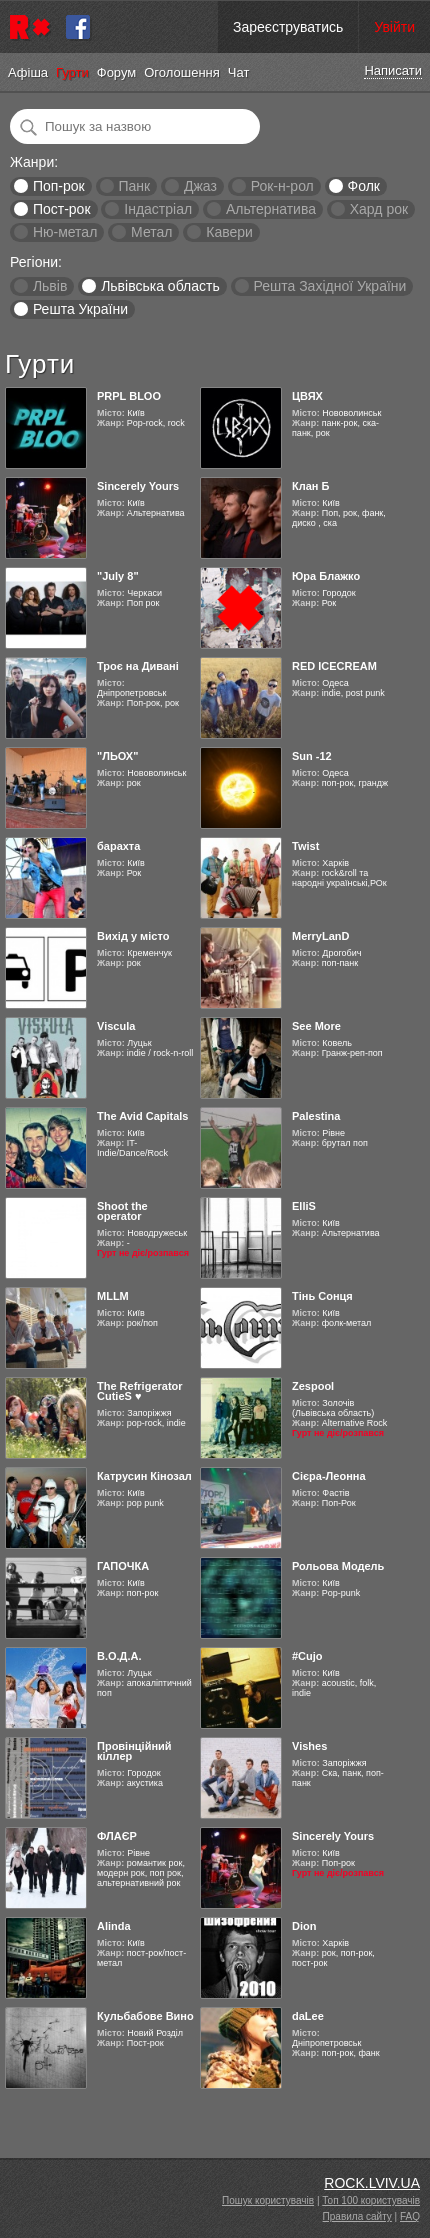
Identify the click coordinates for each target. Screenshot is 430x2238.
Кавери (229, 232)
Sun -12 (312, 756)
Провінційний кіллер (134, 1751)
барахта (118, 846)
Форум (117, 72)
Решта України (80, 309)
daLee (308, 2016)
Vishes (309, 1746)
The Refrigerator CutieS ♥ (140, 1391)
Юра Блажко (326, 576)
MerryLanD (320, 936)
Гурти (72, 72)
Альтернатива (271, 209)
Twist (305, 846)
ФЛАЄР (117, 1836)
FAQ (410, 2216)
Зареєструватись (288, 27)
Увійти (394, 27)
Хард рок (379, 209)
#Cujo (307, 1656)
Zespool (313, 1386)
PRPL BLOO (129, 396)
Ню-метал (65, 232)
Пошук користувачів (268, 2200)
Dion (304, 1926)
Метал (151, 232)
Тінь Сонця (322, 1296)
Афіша (28, 72)
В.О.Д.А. (119, 1656)
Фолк (364, 186)
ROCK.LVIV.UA (372, 2183)
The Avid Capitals (142, 1116)
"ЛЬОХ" (117, 756)
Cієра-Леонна (329, 1476)
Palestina (316, 1116)
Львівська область (160, 286)
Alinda (114, 1926)
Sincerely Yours (138, 486)
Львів (50, 286)
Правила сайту (357, 2216)
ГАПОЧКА (123, 1566)
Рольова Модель (338, 1566)
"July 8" (118, 576)
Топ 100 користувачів (371, 2200)
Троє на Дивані (138, 666)
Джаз (200, 186)
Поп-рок (59, 186)
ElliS (304, 1206)
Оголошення (182, 72)
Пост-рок (62, 209)
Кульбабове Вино (145, 2016)
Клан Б (310, 486)
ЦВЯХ (307, 396)
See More (316, 1026)
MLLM (113, 1296)
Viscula (116, 1026)
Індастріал (158, 209)
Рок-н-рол (282, 186)
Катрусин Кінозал (144, 1476)
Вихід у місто (133, 936)
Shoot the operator (122, 1211)
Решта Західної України (329, 286)
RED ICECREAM (334, 666)
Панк (134, 186)
